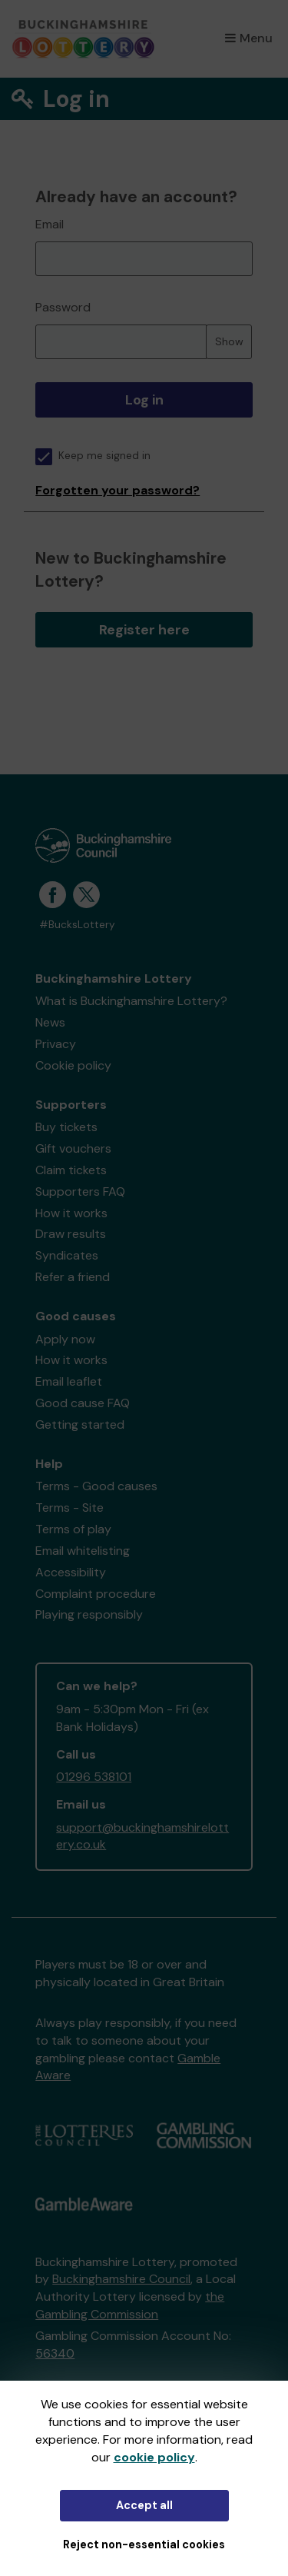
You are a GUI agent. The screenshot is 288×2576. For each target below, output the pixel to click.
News (50, 1022)
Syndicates (66, 1255)
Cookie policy (73, 1065)
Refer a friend (72, 1277)
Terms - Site (69, 1507)
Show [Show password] (229, 341)
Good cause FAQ (82, 1403)
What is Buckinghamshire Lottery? (131, 1001)
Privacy (55, 1044)
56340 (54, 2353)
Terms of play (73, 1529)
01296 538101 (93, 1777)
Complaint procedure (95, 1594)
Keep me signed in (93, 455)
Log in (144, 400)
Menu (249, 38)
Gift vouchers (73, 1148)
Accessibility (70, 1572)
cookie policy (154, 2457)
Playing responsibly (89, 1614)
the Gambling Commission (129, 2305)
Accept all (144, 2505)
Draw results (70, 1234)
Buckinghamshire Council (121, 2279)
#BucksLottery (77, 924)
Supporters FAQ (80, 1191)
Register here (144, 630)
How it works (71, 1213)
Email (49, 224)
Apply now (65, 1339)
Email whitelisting (82, 1551)
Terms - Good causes (96, 1486)
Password (63, 307)
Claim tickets (71, 1170)
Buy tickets (66, 1127)
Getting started (79, 1424)
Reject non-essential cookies (144, 2544)
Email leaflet (68, 1381)
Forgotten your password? (117, 490)
